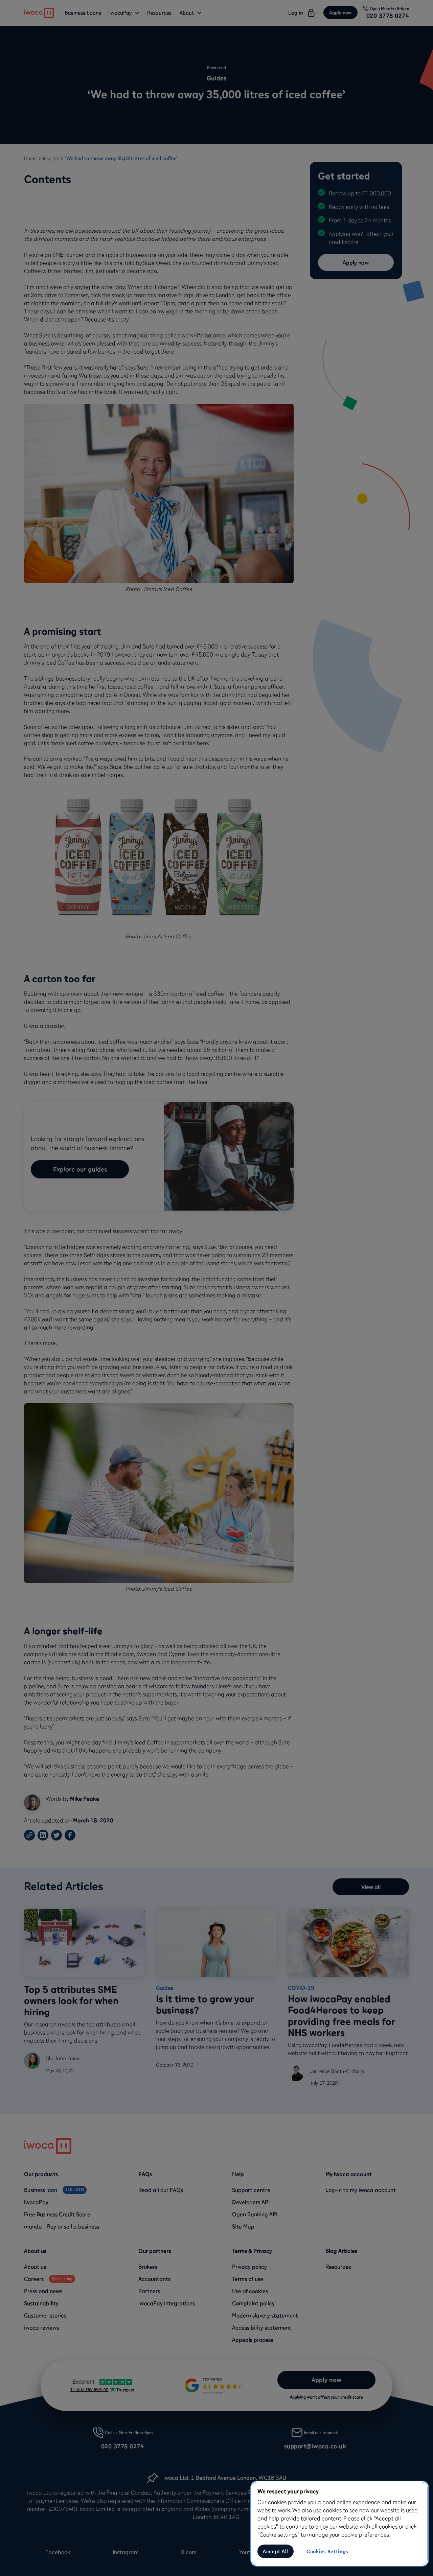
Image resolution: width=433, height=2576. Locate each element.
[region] (340, 2523)
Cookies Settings (327, 2551)
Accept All (275, 2551)
